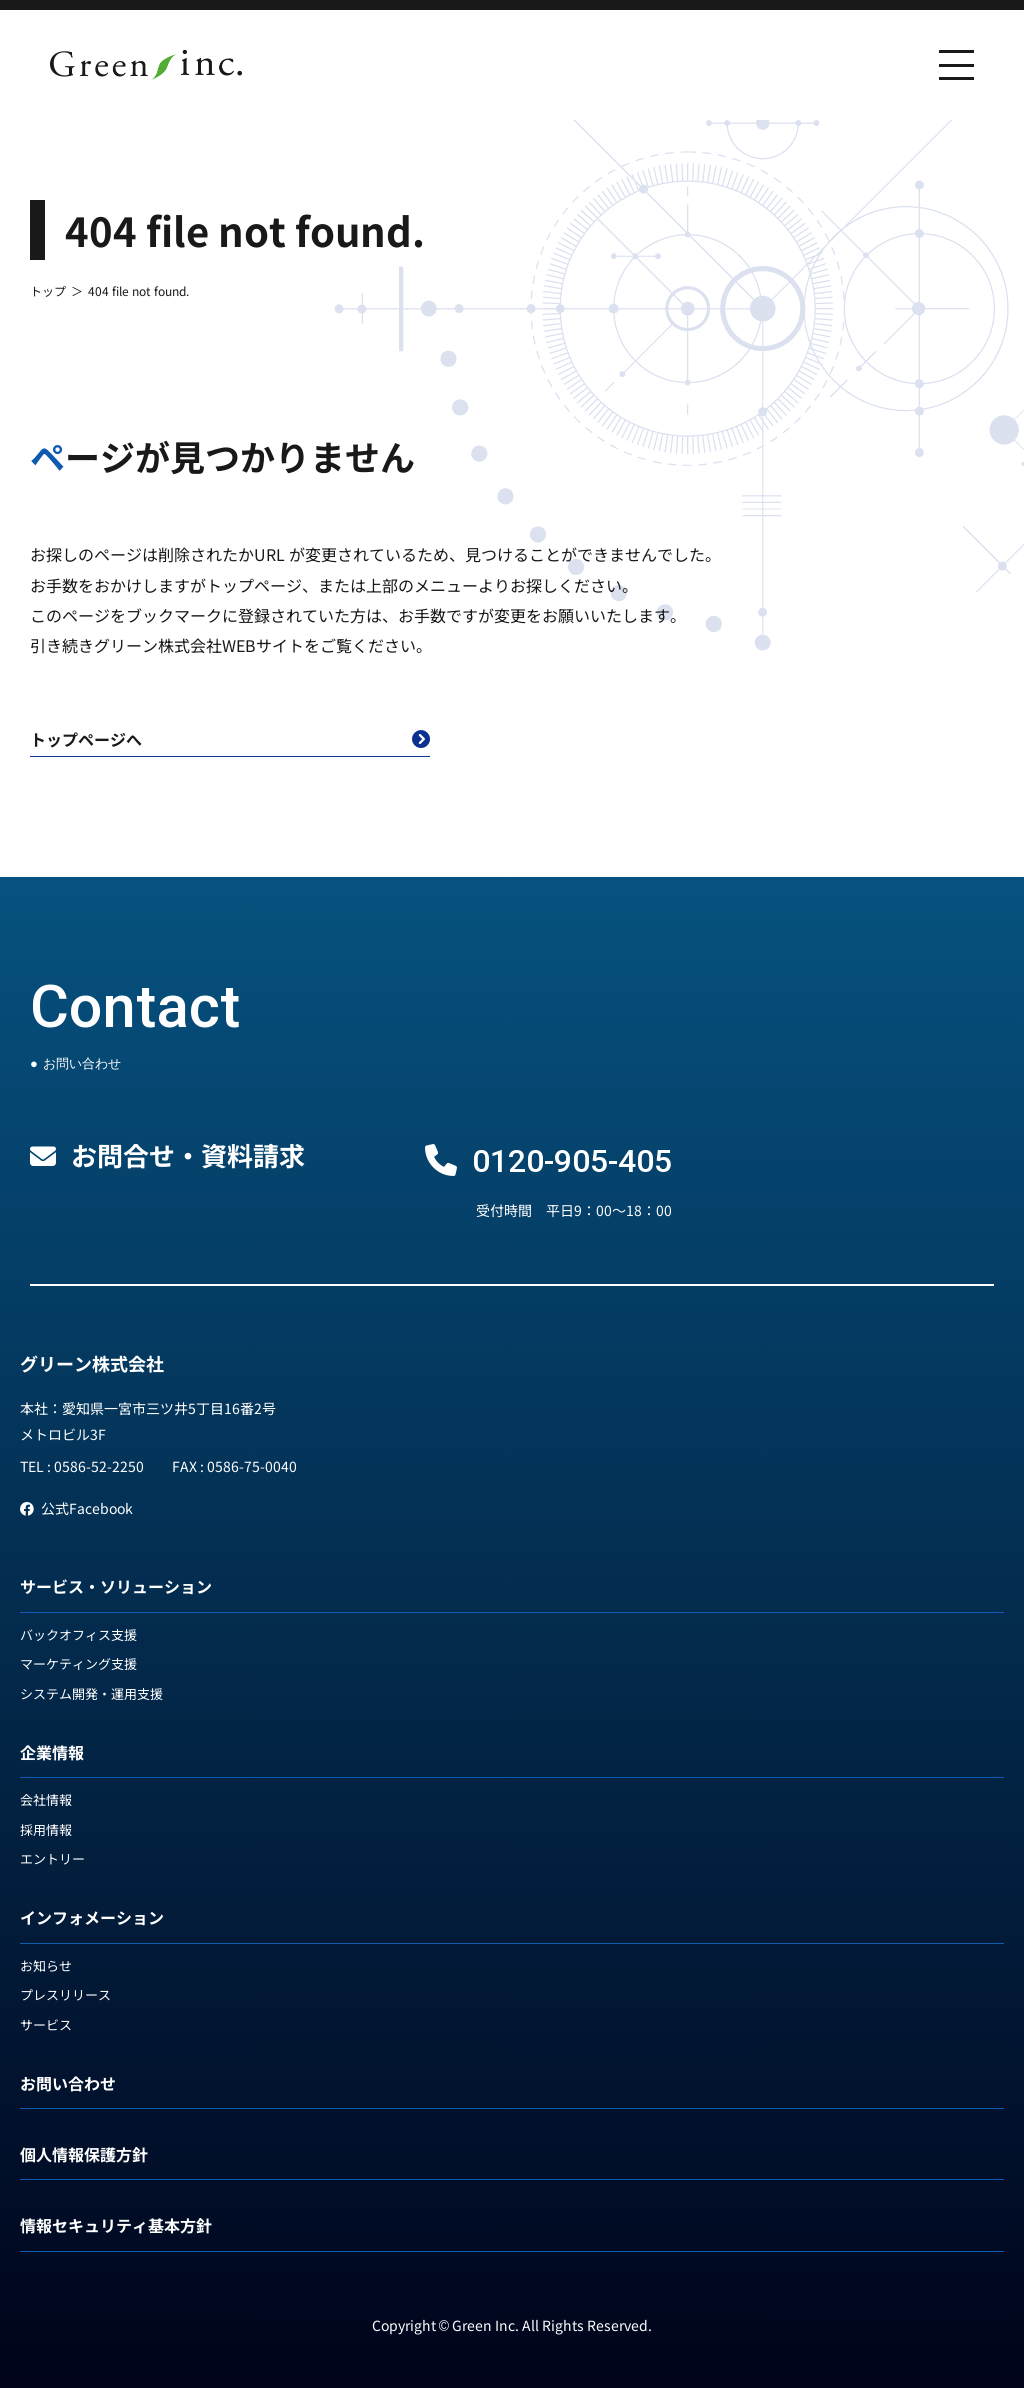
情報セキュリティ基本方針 (116, 2225)
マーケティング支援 (78, 1663)
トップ (48, 290)
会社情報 (46, 1799)
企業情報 (52, 1752)
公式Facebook (76, 1508)
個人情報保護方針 (84, 2154)
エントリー (52, 1858)
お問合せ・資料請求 (188, 1154)
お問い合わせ (68, 2083)
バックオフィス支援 (78, 1634)
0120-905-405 (572, 1161)
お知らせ (46, 1965)
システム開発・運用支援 (91, 1693)
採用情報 (46, 1829)
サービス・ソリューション (116, 1586)
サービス (46, 2024)
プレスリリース (65, 1994)
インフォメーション (92, 1917)
